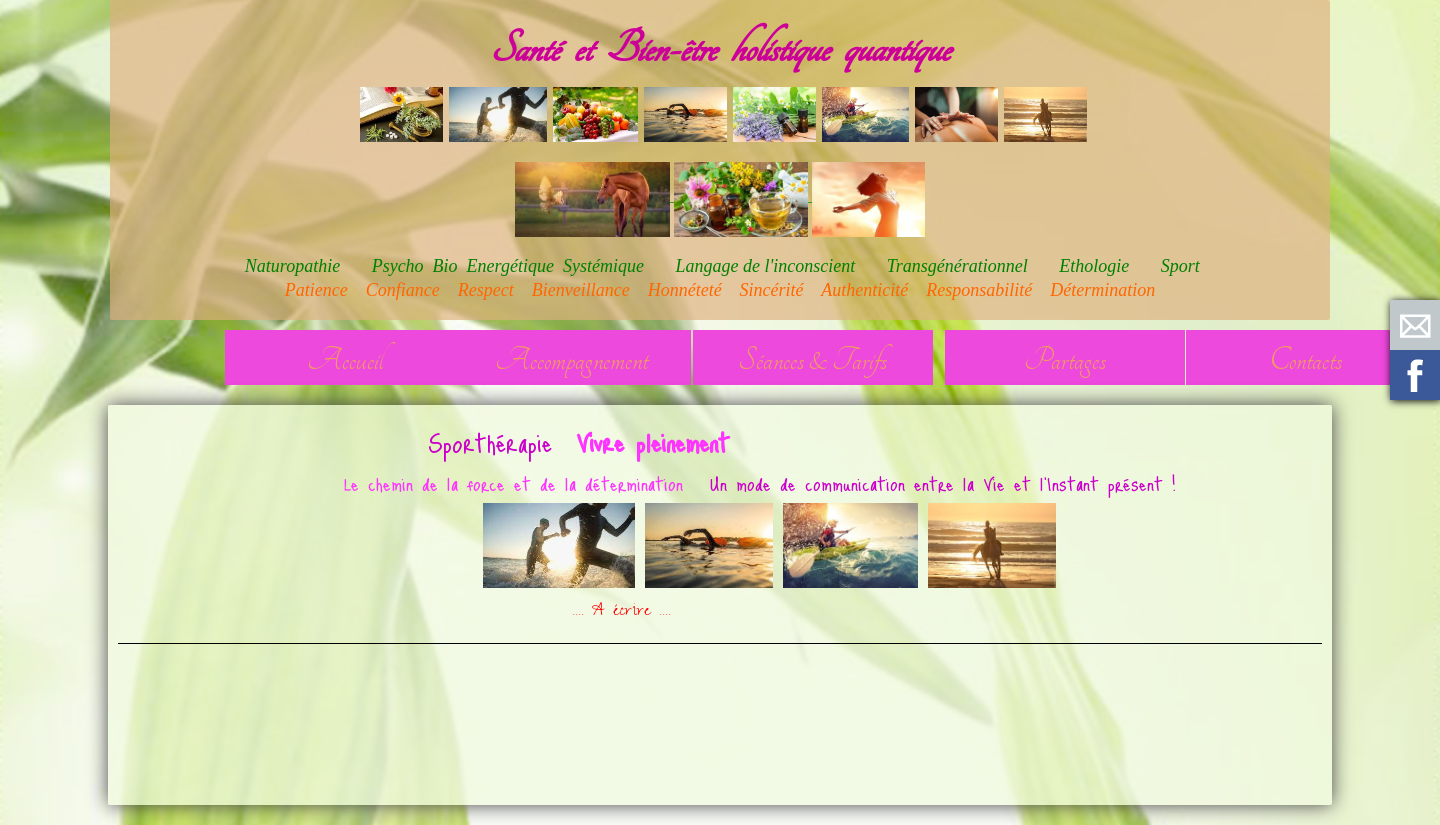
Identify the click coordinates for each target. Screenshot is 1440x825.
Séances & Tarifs (812, 360)
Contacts (1306, 360)
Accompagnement (571, 360)
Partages (1065, 360)
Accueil (345, 360)
